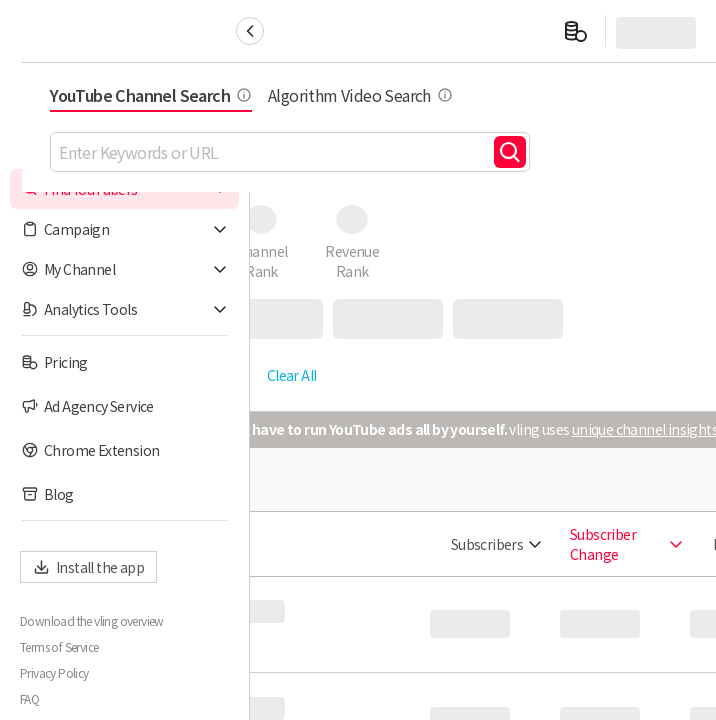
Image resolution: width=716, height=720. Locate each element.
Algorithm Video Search (588, 95)
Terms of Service (59, 647)
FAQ (29, 699)
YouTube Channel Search (379, 95)
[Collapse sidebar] (250, 31)
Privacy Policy (54, 673)
